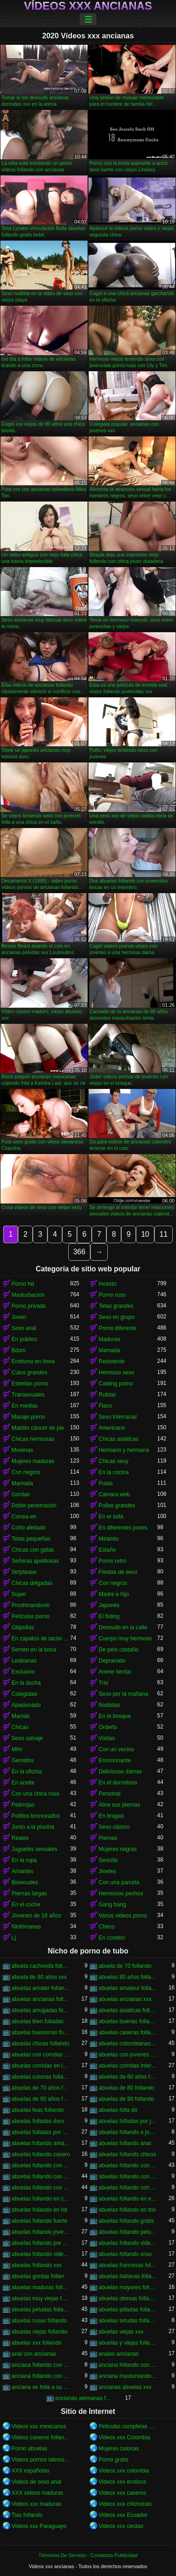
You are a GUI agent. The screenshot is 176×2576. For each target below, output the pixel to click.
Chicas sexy (114, 1461)
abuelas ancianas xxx (125, 1999)
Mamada (109, 1350)
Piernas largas (29, 1893)
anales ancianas (119, 2354)
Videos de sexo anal (36, 2482)
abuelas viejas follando (39, 2331)
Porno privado (29, 1306)
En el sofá (111, 1516)
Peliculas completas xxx (128, 2426)
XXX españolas (30, 2470)
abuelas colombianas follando (128, 2043)
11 (163, 1234)
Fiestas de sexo (118, 1572)
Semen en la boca (34, 1649)
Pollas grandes (117, 1505)
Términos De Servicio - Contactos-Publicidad (88, 2555)
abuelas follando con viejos (128, 2187)
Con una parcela (119, 1882)
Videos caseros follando (41, 2437)
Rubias (107, 1394)
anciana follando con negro (128, 2365)
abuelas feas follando (38, 2110)
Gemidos (23, 1760)
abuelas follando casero (41, 2154)
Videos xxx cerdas (121, 2526)
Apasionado (26, 1705)
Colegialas (24, 1694)
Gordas (20, 1494)
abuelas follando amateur (41, 2143)
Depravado (112, 1660)
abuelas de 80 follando (126, 2088)
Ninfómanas (26, 1926)
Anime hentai (115, 1672)
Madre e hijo (114, 1594)
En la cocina (114, 1472)
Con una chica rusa (35, 1793)
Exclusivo (23, 1672)
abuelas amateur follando (128, 1988)
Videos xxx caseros (122, 2493)
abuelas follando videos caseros (128, 2243)
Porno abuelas (29, 2448)
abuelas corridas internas (128, 2065)
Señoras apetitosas (35, 1561)
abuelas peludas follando (41, 2309)
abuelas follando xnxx (125, 2254)
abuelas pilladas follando (128, 2309)
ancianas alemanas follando (84, 2398)
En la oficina (26, 1771)
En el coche (26, 1904)
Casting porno (116, 1383)
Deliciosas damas (120, 1771)
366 (79, 1252)
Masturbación (28, 1295)
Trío (103, 1683)
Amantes (22, 1871)
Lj (14, 1938)
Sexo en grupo (117, 1317)
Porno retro (112, 1561)
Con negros (26, 1472)
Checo (107, 1926)
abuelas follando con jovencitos (128, 2165)
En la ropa (24, 1860)
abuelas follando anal (125, 2143)
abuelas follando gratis (126, 2221)
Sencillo (108, 1860)
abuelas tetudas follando (128, 2320)
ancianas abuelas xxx (125, 2387)
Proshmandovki (31, 1605)
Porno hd (23, 1284)
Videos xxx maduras (36, 2504)
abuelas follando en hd (39, 2210)
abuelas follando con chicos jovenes (41, 2165)
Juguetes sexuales (34, 1849)
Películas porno (31, 1616)
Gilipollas (23, 1627)
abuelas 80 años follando (128, 1977)
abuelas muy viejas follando (41, 2298)
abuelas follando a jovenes (128, 2132)
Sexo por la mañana (123, 1694)
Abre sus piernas (119, 1805)
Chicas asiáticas (119, 1439)
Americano (112, 1428)
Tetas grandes (116, 1306)
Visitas (107, 1738)
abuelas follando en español (128, 2198)
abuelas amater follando (41, 1988)
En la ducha (26, 1683)
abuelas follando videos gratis (41, 2254)
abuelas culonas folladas (41, 2077)
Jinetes (107, 1871)
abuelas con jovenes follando (128, 2054)
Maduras (109, 1339)
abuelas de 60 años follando (128, 2077)
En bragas (111, 1816)
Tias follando (27, 2515)
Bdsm (19, 1350)
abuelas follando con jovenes (41, 2176)
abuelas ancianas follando (41, 1999)
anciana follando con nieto (41, 2376)
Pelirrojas (23, 1805)
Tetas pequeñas (31, 1539)
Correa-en (24, 1516)
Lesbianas (24, 1660)
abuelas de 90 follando (126, 2099)
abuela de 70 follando (125, 1966)
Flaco (105, 1406)
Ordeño (108, 1727)
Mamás (20, 1716)
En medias (25, 1406)
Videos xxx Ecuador (123, 2515)
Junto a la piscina (33, 1827)
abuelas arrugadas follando (41, 2010)
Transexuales (28, 1394)
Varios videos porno (123, 1915)
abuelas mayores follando (128, 2287)
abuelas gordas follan (38, 2276)
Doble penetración (34, 1505)
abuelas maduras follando (41, 2287)
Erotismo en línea (33, 1361)
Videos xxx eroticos (122, 2482)
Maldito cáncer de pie (38, 1428)
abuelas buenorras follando (41, 2032)
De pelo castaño (119, 1649)
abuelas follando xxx (37, 2265)
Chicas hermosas (33, 1439)
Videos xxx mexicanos (39, 2426)
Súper (19, 1594)
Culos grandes (29, 1372)
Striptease (24, 1572)
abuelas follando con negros (41, 2187)
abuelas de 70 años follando (41, 2088)
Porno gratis (114, 2459)
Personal (109, 1793)
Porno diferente (117, 1328)
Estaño (107, 1550)
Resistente (112, 1361)
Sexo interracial (118, 1417)
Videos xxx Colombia (124, 2437)
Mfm (17, 1749)
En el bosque (115, 1716)
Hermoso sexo (116, 1372)
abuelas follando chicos (127, 2154)
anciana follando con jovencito (41, 2365)
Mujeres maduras (33, 1461)
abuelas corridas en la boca (41, 2065)
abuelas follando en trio (127, 2210)
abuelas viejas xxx (121, 2331)
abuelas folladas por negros (41, 2132)
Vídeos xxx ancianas (88, 6)
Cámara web (114, 1494)
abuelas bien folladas (38, 2021)
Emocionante (115, 1760)
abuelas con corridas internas (41, 2054)
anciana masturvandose (128, 2376)
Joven (19, 1317)
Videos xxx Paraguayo (39, 2526)
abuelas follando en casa (41, 2198)
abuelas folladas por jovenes (128, 2121)
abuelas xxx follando (37, 2343)
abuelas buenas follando (128, 2021)
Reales (20, 1838)
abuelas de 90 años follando (41, 2099)
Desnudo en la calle (123, 1627)
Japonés (109, 1605)
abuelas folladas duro (38, 2121)
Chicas (20, 1727)
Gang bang (112, 1904)
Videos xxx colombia (124, 2470)
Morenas (22, 1450)
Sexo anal (24, 1328)
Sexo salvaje (27, 1738)
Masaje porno (28, 1417)
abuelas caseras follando (128, 2032)
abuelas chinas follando (40, 2043)
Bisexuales (25, 1882)
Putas (106, 1483)
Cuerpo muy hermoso (125, 1638)
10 (145, 1234)
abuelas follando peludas (128, 2232)
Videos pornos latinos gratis (41, 2459)
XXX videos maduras (37, 2493)
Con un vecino (116, 1749)
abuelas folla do (118, 2110)
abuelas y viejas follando (128, 2343)
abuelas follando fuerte (39, 2221)
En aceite (23, 1782)
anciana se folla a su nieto (41, 2387)
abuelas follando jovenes (41, 2232)
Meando (108, 1539)
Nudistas (109, 1705)
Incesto (108, 1284)
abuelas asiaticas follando (128, 2010)
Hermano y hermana (124, 1450)
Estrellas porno (30, 1383)
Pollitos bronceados (36, 1816)
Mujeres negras (118, 1849)
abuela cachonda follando (41, 1966)
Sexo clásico (114, 1827)
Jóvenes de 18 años (36, 1915)
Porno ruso (112, 1295)
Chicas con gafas (33, 1550)
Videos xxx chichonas (125, 2504)
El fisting (109, 1616)
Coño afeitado (29, 1527)
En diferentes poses (123, 1527)
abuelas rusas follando (39, 2320)
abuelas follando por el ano (41, 2243)
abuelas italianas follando (128, 2276)
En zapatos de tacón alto (41, 1638)
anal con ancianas (34, 2354)
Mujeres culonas (119, 2448)
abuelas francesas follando (128, 2265)
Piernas (108, 1838)
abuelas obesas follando (128, 2298)
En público (24, 1339)
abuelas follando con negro (128, 2176)
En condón (112, 1938)
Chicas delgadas (32, 1583)
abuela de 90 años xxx (39, 1977)
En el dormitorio (118, 1782)
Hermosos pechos (121, 1893)
